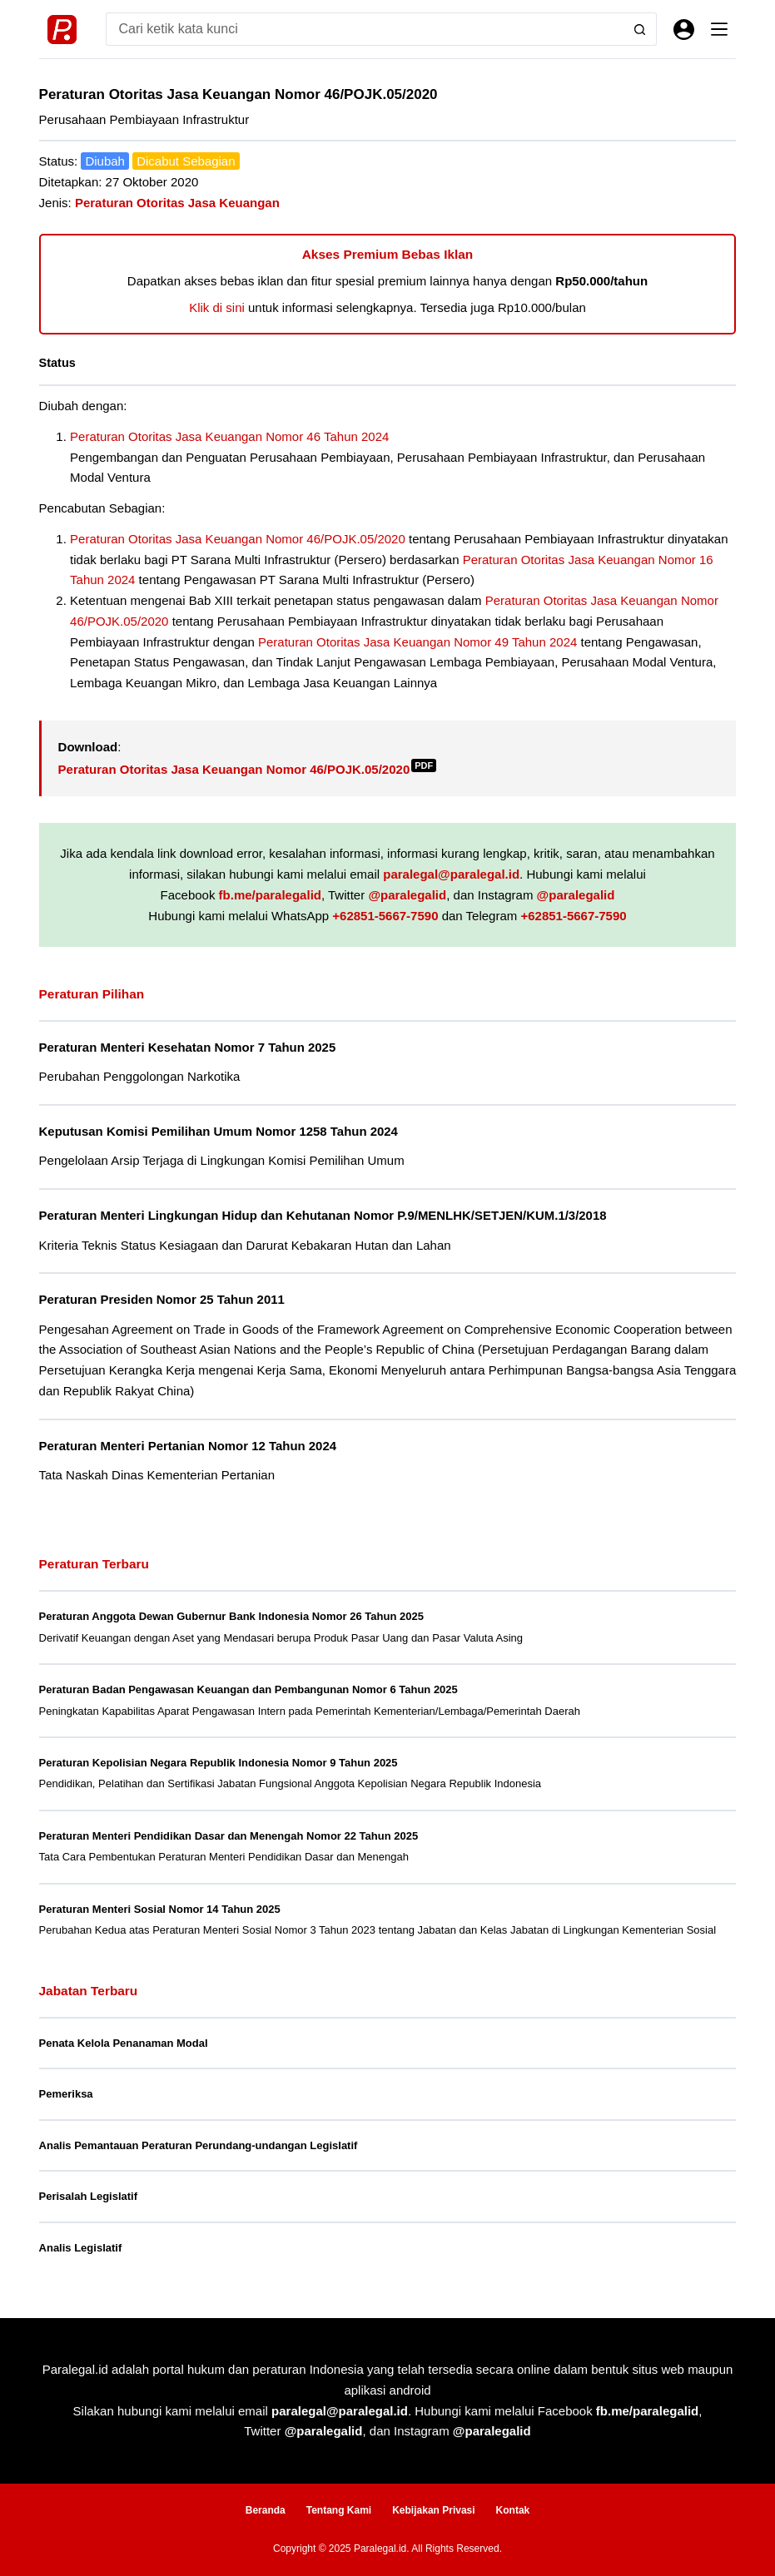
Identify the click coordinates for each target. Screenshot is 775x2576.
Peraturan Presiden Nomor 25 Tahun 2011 (162, 1299)
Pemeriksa (66, 2094)
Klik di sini (217, 307)
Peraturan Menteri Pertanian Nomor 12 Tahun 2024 (188, 1446)
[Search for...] (365, 29)
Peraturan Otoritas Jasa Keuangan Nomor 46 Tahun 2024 (229, 436)
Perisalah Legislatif (88, 2196)
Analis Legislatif (80, 2248)
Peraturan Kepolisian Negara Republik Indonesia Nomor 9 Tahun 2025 (218, 1762)
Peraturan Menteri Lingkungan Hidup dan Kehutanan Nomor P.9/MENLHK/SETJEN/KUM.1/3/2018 (323, 1215)
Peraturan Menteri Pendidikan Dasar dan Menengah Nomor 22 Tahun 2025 (229, 1836)
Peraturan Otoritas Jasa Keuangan (177, 203)
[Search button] (640, 29)
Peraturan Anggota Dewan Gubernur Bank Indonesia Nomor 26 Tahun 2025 (231, 1616)
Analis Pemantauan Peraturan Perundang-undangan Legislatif (198, 2145)
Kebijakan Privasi (433, 2510)
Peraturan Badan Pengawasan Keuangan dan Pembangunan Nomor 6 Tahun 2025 (248, 1689)
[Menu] (719, 29)
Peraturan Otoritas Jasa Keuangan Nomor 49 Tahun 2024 (417, 642)
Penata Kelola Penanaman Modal (123, 2043)
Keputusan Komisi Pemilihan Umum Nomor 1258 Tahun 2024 (218, 1131)
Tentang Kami (338, 2510)
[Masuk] (683, 29)
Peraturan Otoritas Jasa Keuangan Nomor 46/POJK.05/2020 (237, 539)
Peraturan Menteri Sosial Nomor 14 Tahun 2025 (160, 1909)
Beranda (266, 2510)
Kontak (513, 2510)
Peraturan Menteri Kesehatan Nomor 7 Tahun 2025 (187, 1047)
